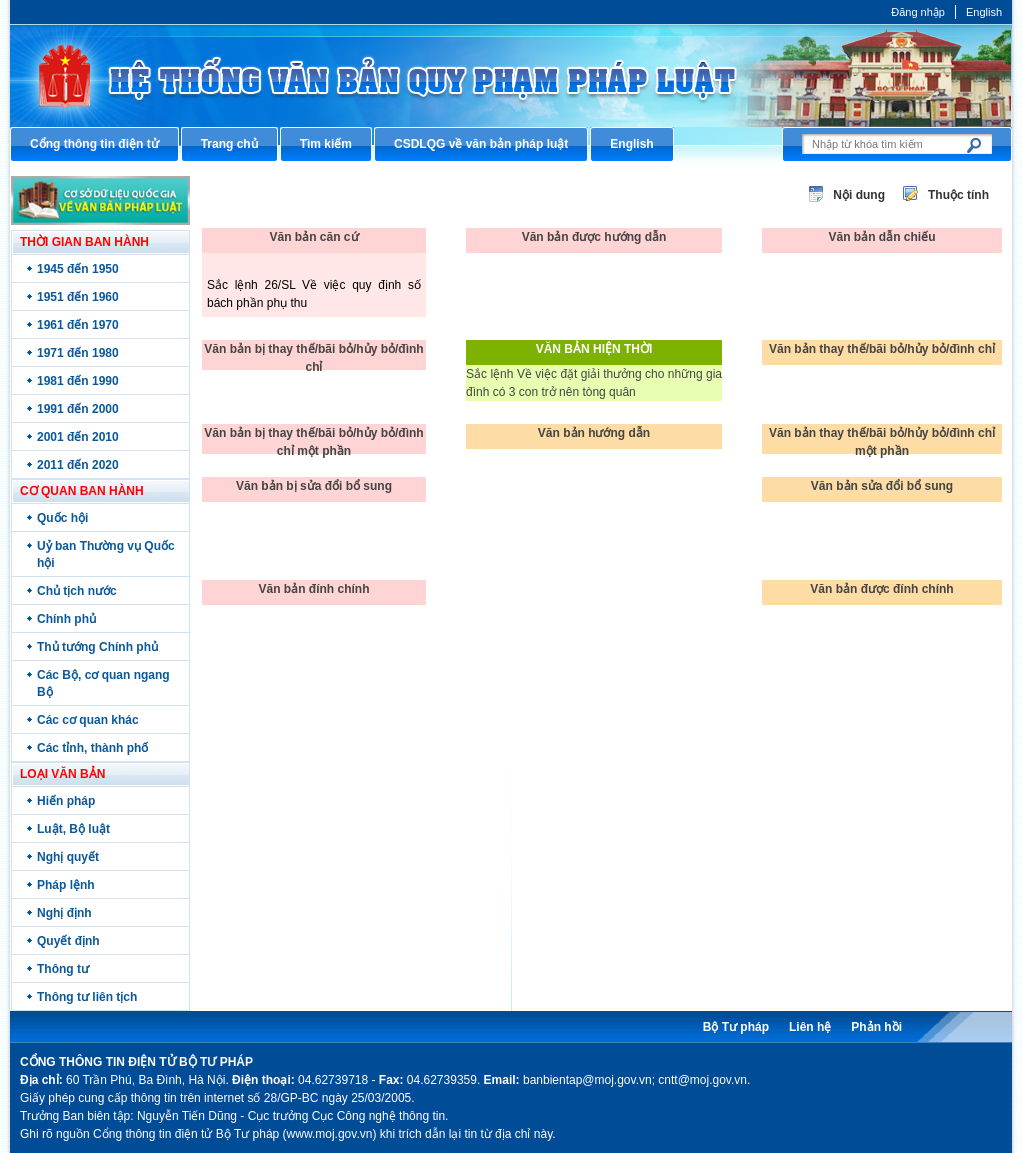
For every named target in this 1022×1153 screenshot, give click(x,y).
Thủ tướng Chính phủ (97, 647)
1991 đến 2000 (78, 409)
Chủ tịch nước (77, 591)
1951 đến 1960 (78, 297)
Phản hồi (876, 1027)
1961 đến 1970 (78, 325)
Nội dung (859, 195)
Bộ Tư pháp (736, 1027)
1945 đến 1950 (78, 269)
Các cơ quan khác (88, 720)
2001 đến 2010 (78, 437)
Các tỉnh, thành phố (92, 748)
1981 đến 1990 (78, 381)
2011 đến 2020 (78, 465)
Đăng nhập (918, 12)
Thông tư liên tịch (87, 997)
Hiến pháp (66, 801)
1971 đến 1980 (78, 353)
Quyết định (68, 941)
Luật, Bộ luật (73, 829)
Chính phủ (66, 619)
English (984, 12)
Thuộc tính (958, 195)
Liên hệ (810, 1027)
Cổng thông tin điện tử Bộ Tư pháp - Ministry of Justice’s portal (511, 75)
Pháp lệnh (66, 885)
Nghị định (64, 913)
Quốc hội (62, 518)
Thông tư (63, 969)
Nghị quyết (68, 857)
